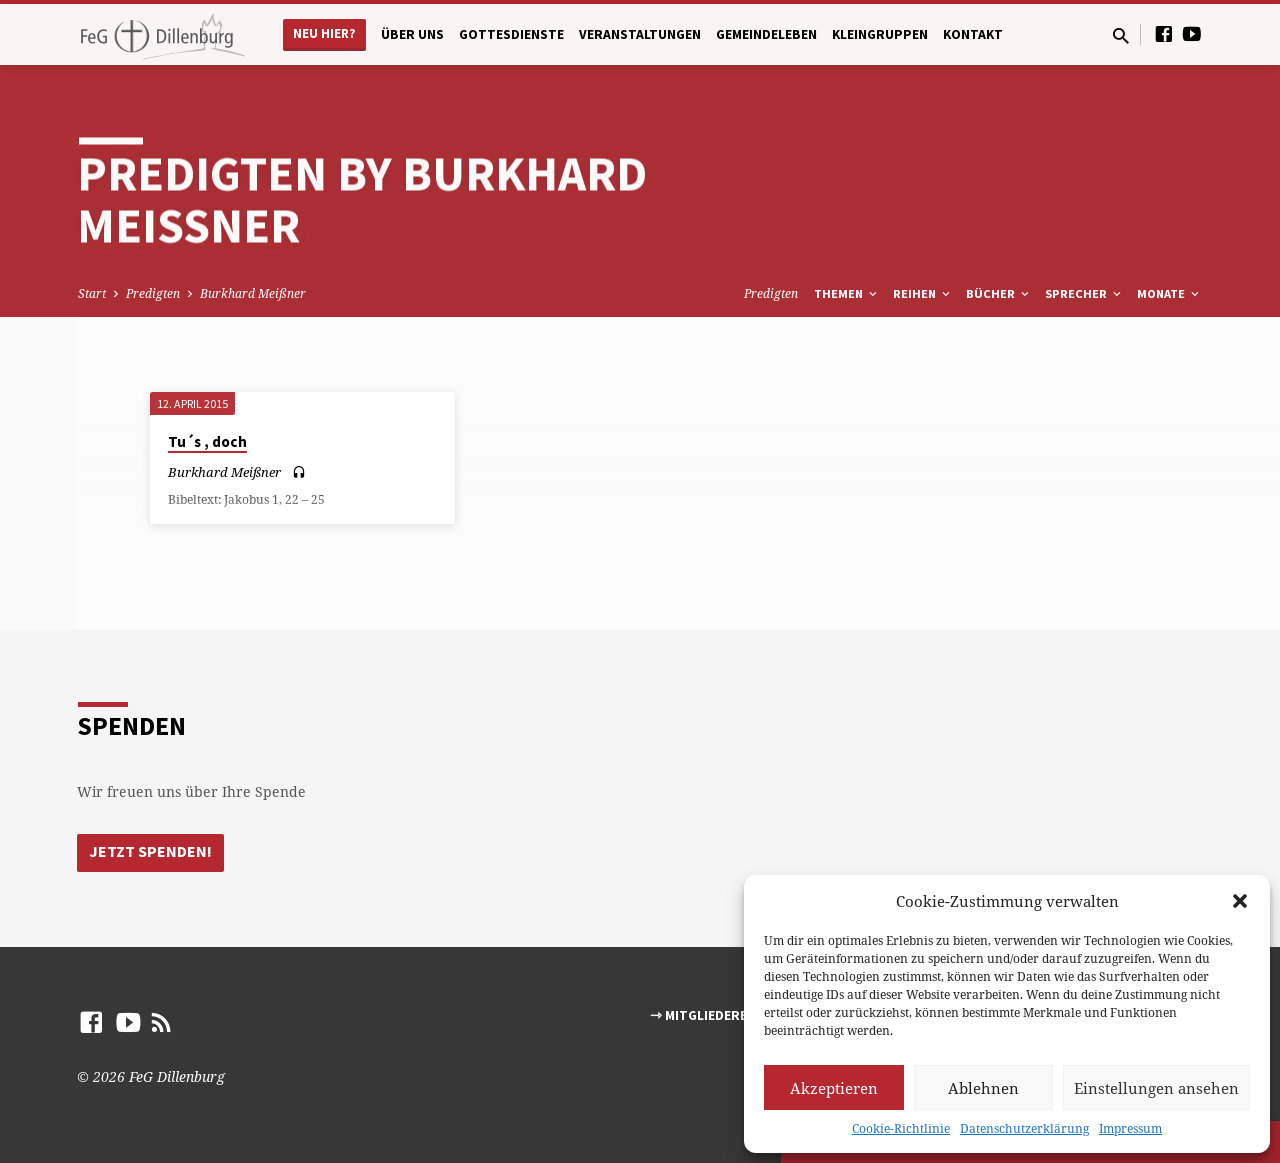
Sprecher (1084, 293)
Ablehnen (983, 1088)
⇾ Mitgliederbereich (721, 1015)
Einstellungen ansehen (1156, 1088)
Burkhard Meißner (253, 293)
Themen (847, 293)
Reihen (923, 293)
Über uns (412, 34)
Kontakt (973, 34)
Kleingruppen (880, 34)
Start (92, 293)
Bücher (999, 293)
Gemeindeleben (766, 34)
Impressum (1130, 1128)
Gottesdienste (511, 34)
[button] (1240, 901)
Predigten (153, 293)
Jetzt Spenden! (151, 852)
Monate (1169, 293)
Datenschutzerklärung (1024, 1128)
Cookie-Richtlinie (901, 1128)
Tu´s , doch (207, 441)
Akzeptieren (834, 1088)
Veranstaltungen (640, 34)
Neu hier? (324, 33)
